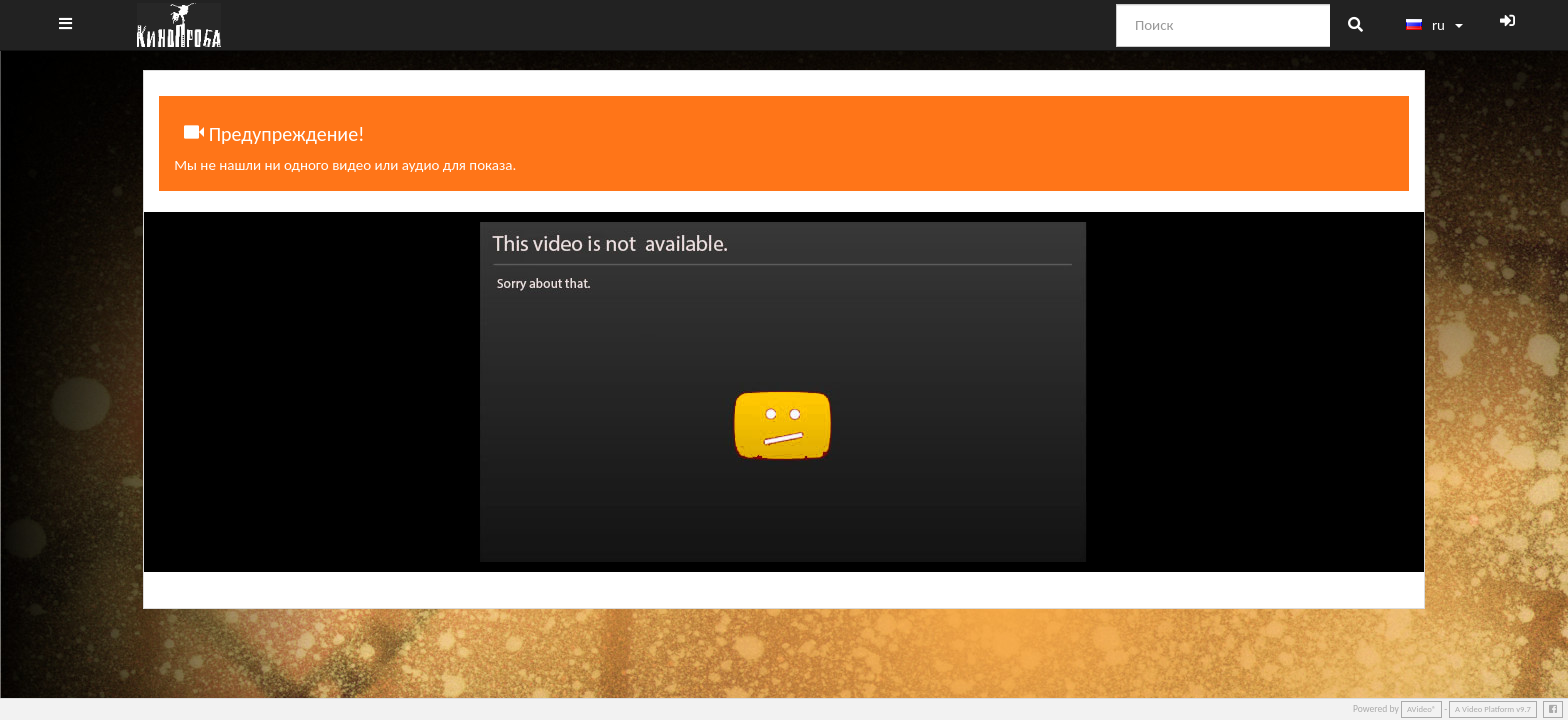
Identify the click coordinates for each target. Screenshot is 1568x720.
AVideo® (1421, 709)
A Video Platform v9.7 (1493, 709)
